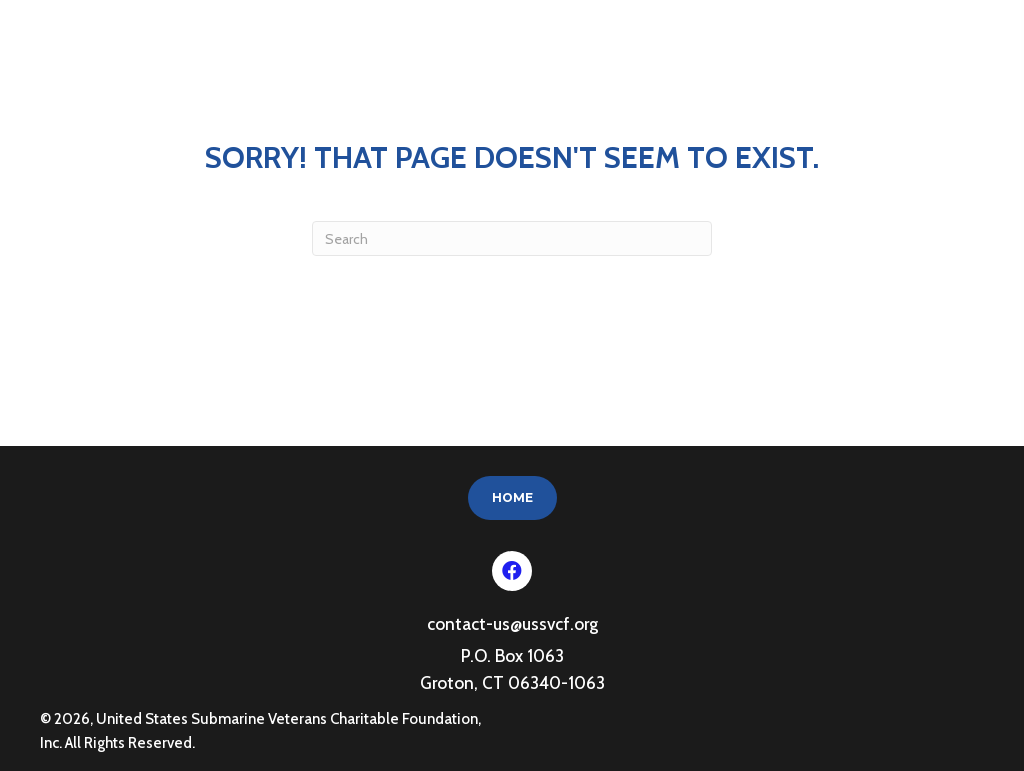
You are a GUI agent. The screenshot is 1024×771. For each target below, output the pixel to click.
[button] (512, 571)
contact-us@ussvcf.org (512, 624)
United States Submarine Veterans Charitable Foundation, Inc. (174, 56)
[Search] (512, 238)
